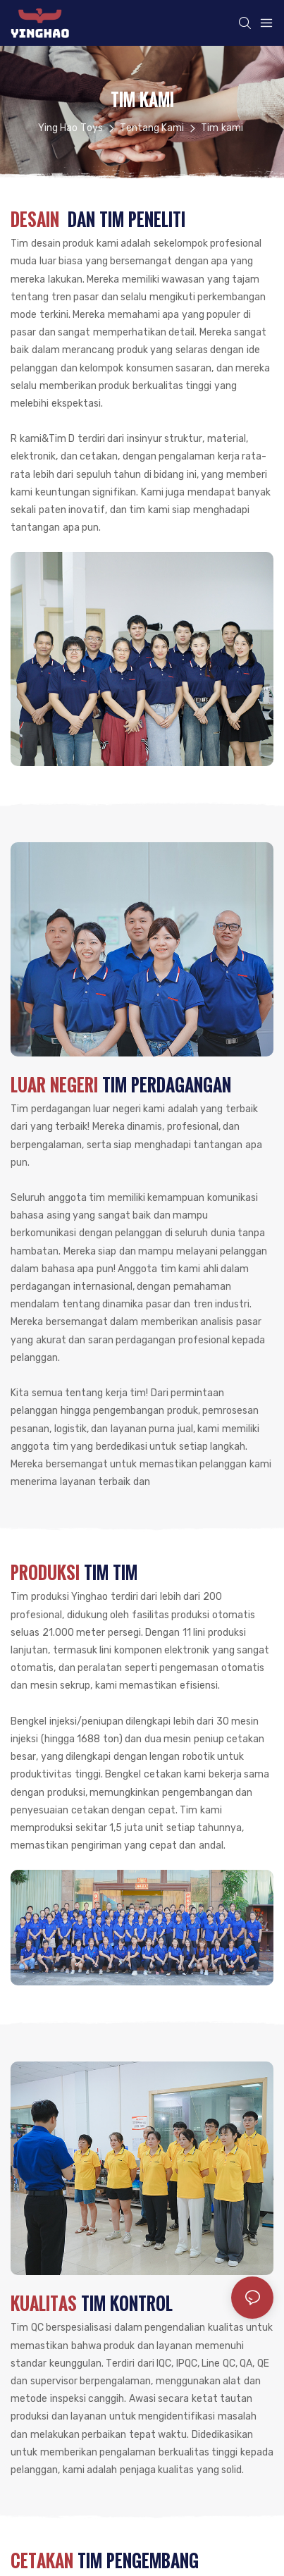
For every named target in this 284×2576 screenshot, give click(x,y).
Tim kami (222, 128)
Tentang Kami (152, 128)
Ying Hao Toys (70, 128)
